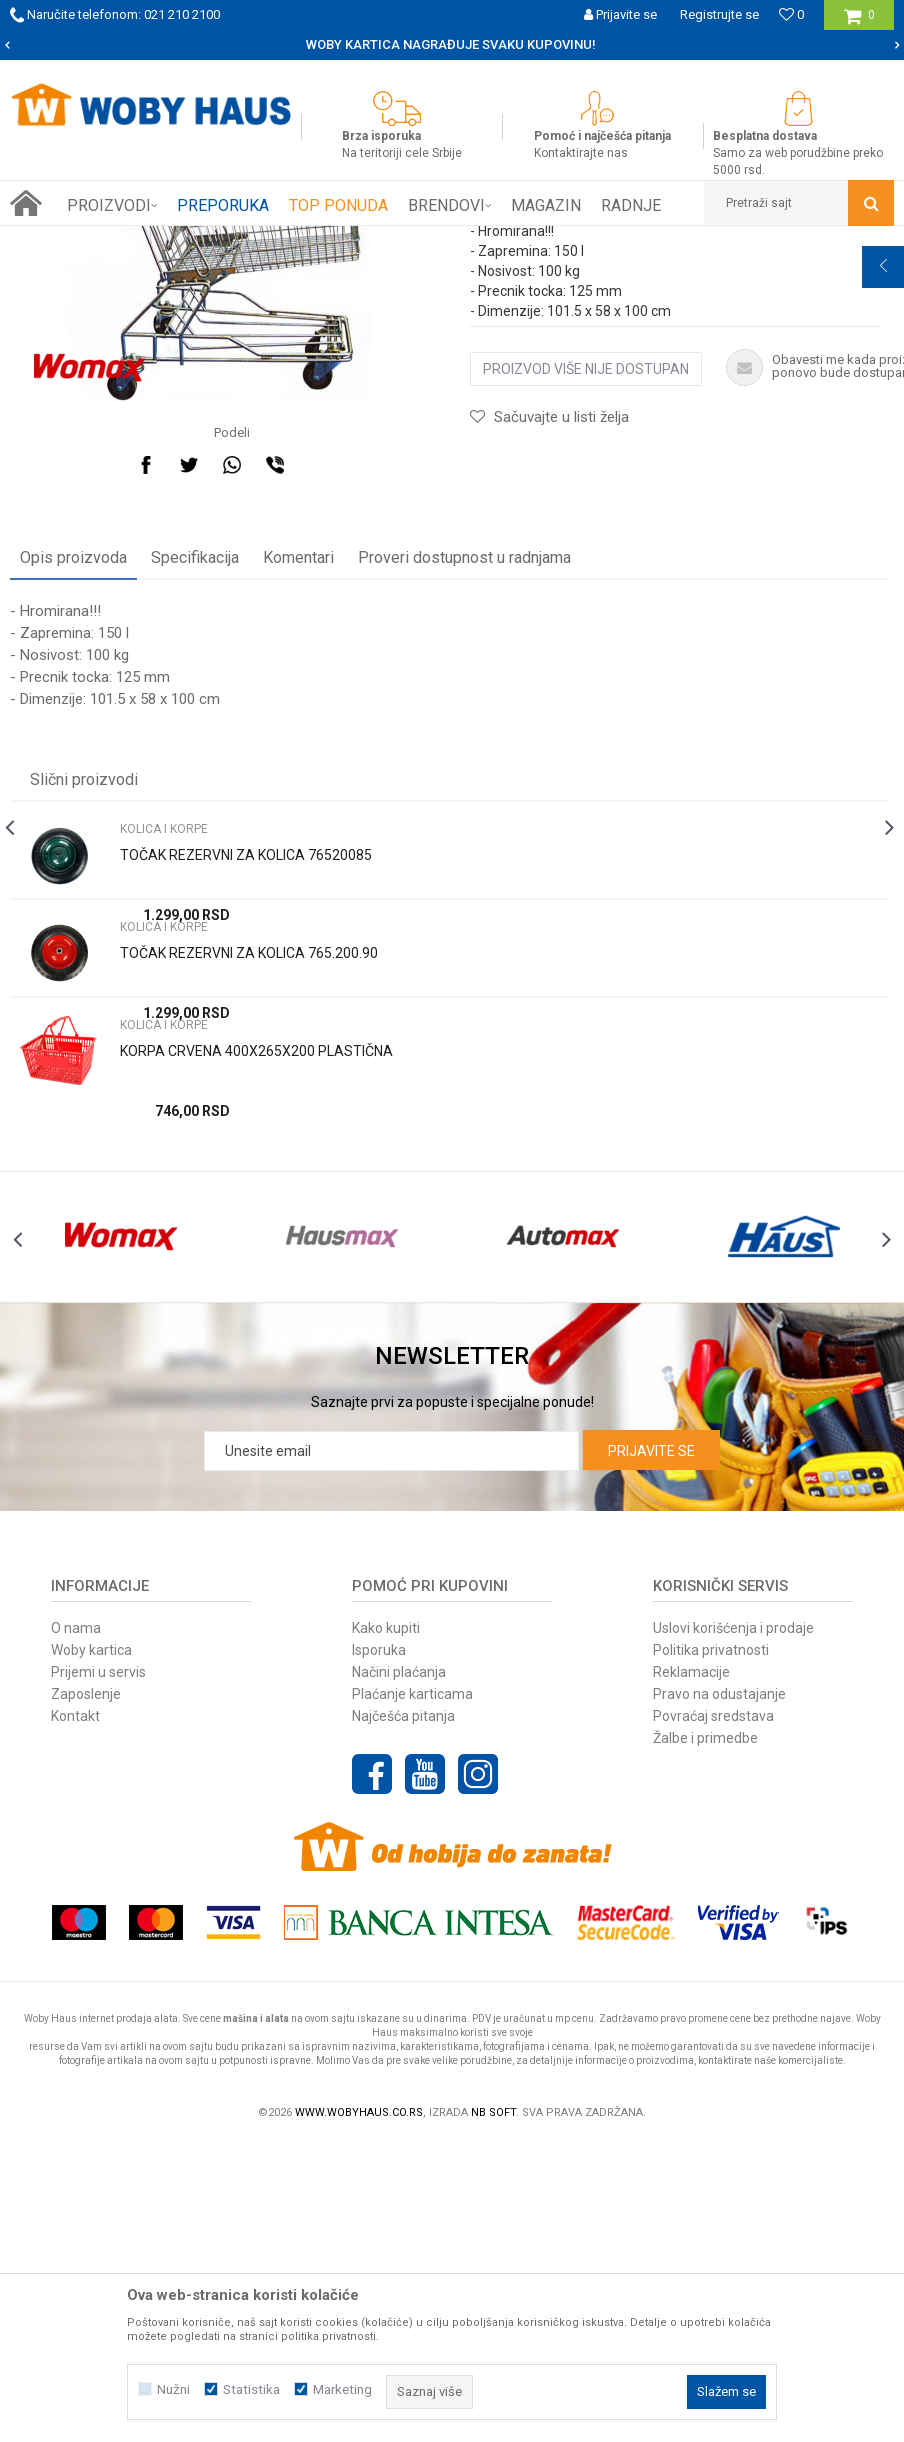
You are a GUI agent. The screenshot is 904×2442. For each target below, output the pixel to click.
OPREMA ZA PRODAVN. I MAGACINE (291, 241)
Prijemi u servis (98, 1847)
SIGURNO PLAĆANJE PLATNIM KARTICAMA (450, 44)
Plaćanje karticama (412, 1869)
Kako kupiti (386, 1803)
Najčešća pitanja (403, 1891)
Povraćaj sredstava (713, 1891)
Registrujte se (719, 14)
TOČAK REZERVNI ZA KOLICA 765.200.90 (249, 1128)
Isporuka (379, 1825)
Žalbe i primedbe (705, 1913)
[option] (452, 45)
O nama (76, 1803)
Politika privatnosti (711, 1825)
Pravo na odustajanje (719, 1869)
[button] (799, 203)
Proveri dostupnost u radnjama (464, 732)
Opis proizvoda (73, 732)
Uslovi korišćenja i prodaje (733, 1803)
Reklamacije (691, 1847)
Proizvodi (151, 241)
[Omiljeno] (791, 14)
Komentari (298, 732)
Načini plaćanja (399, 1847)
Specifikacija (195, 732)
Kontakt (75, 1891)
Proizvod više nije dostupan (586, 595)
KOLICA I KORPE (449, 241)
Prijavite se (651, 1626)
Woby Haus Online (60, 241)
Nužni (173, 2389)
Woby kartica (91, 1825)
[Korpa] (859, 22)
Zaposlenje (86, 1869)
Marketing (342, 2389)
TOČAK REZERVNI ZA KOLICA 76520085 (246, 1030)
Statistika (251, 2389)
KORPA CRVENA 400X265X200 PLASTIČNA (256, 1226)
